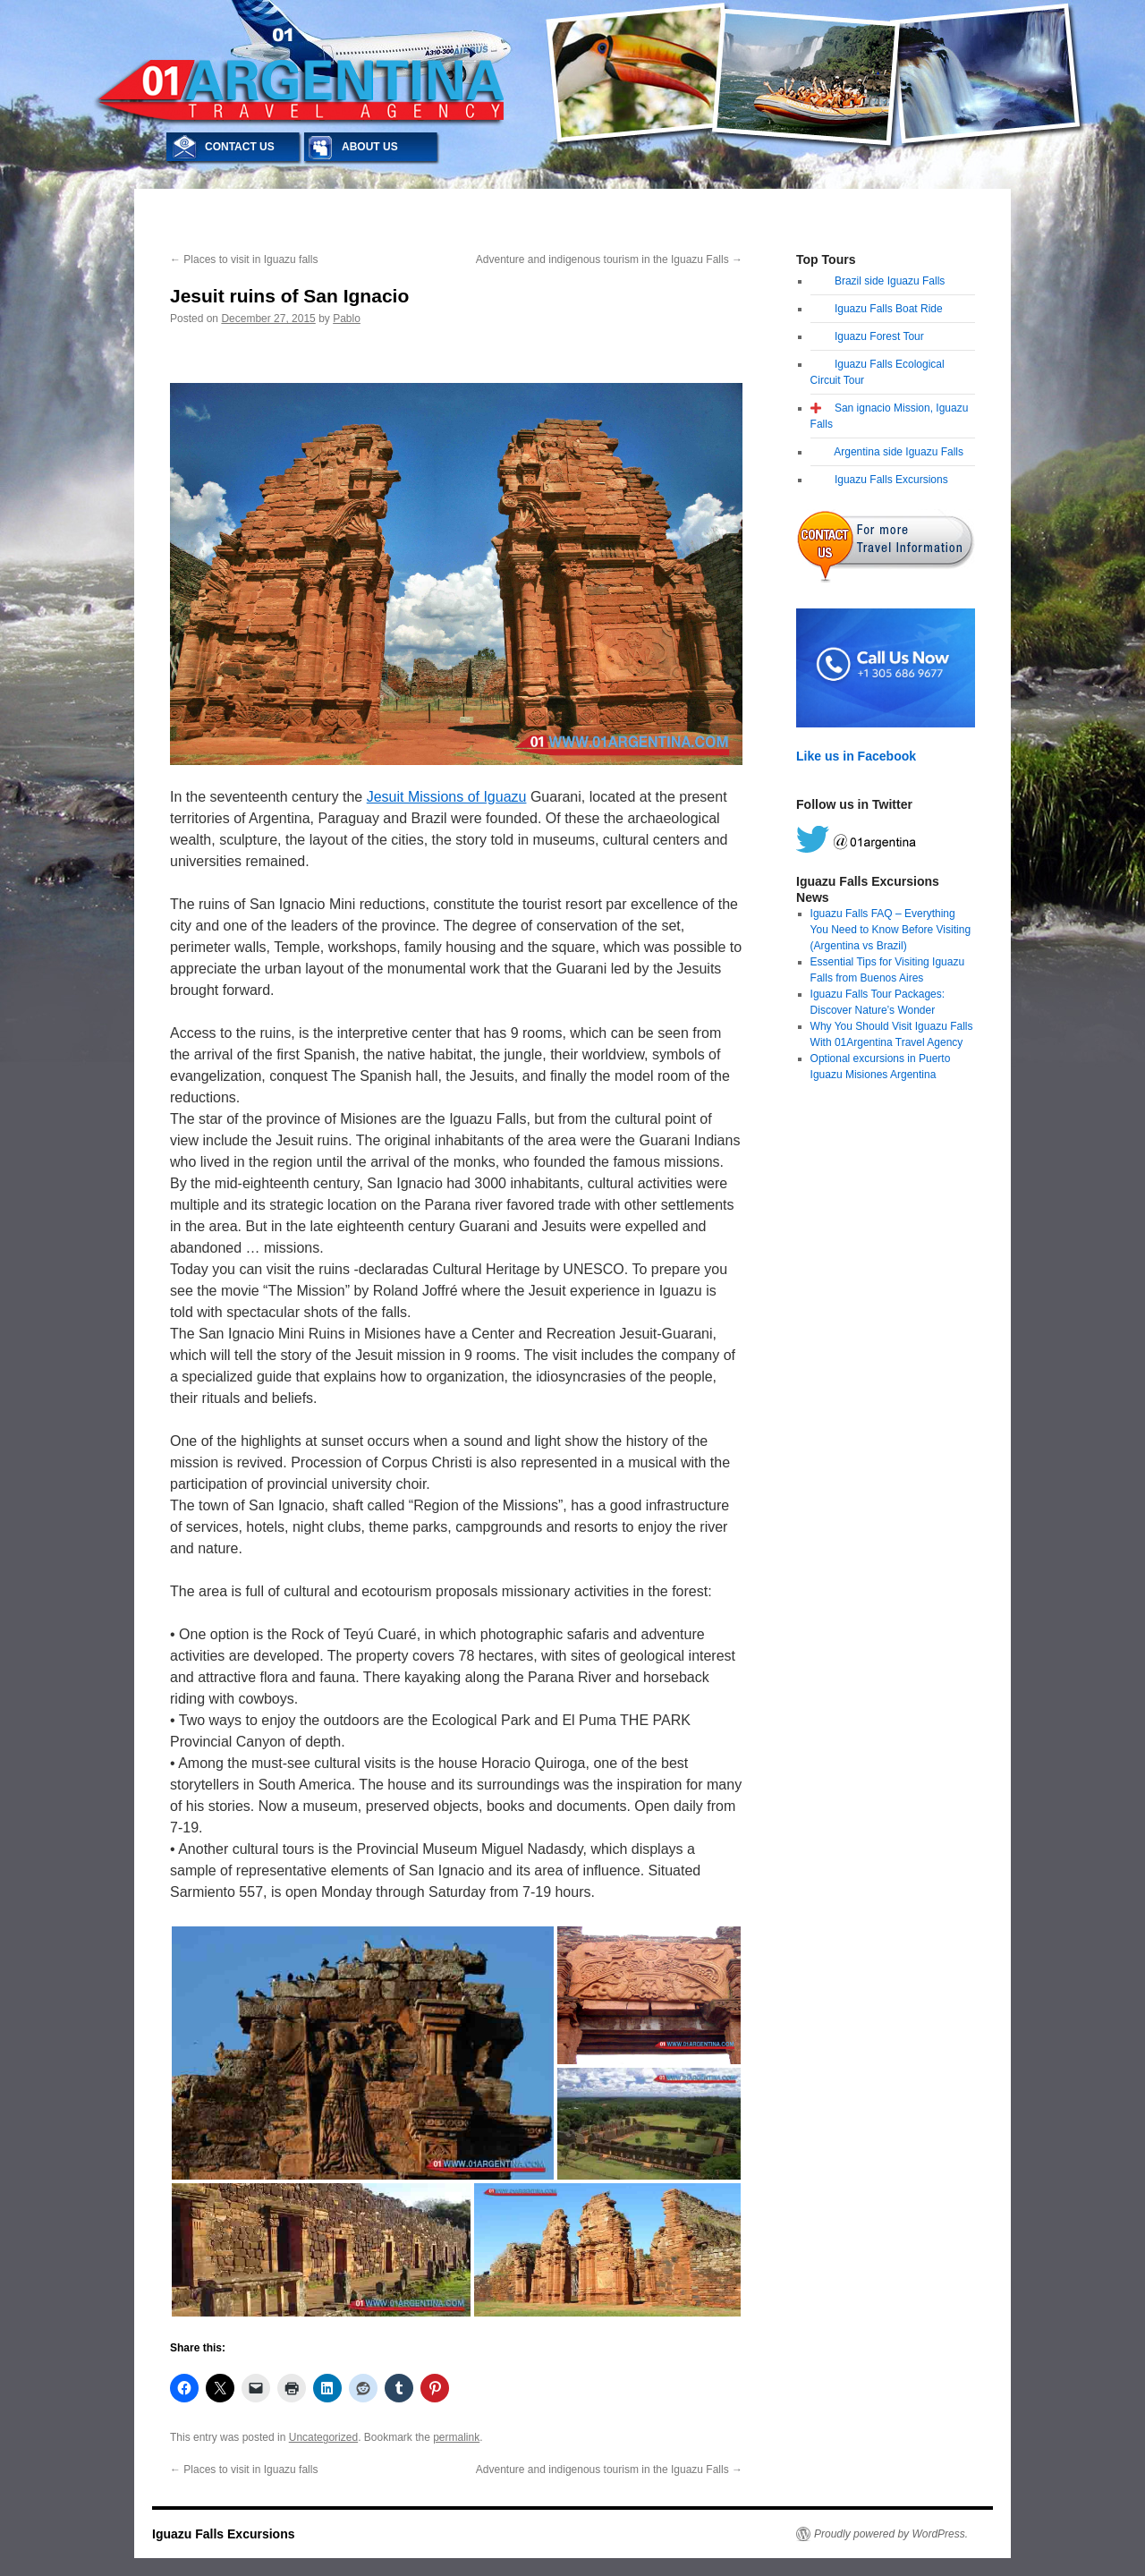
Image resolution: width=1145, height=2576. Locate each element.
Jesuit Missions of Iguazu (447, 796)
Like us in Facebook (856, 756)
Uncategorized (323, 2437)
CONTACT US (240, 146)
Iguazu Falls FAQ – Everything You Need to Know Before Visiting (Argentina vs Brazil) (890, 929)
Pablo (346, 318)
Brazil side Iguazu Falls (890, 281)
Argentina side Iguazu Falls (898, 452)
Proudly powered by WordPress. (891, 2534)
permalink (456, 2437)
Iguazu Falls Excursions (891, 479)
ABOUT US (370, 146)
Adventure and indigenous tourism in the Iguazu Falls (609, 259)
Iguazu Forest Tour (879, 336)
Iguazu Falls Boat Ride (889, 308)
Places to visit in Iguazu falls (244, 259)
